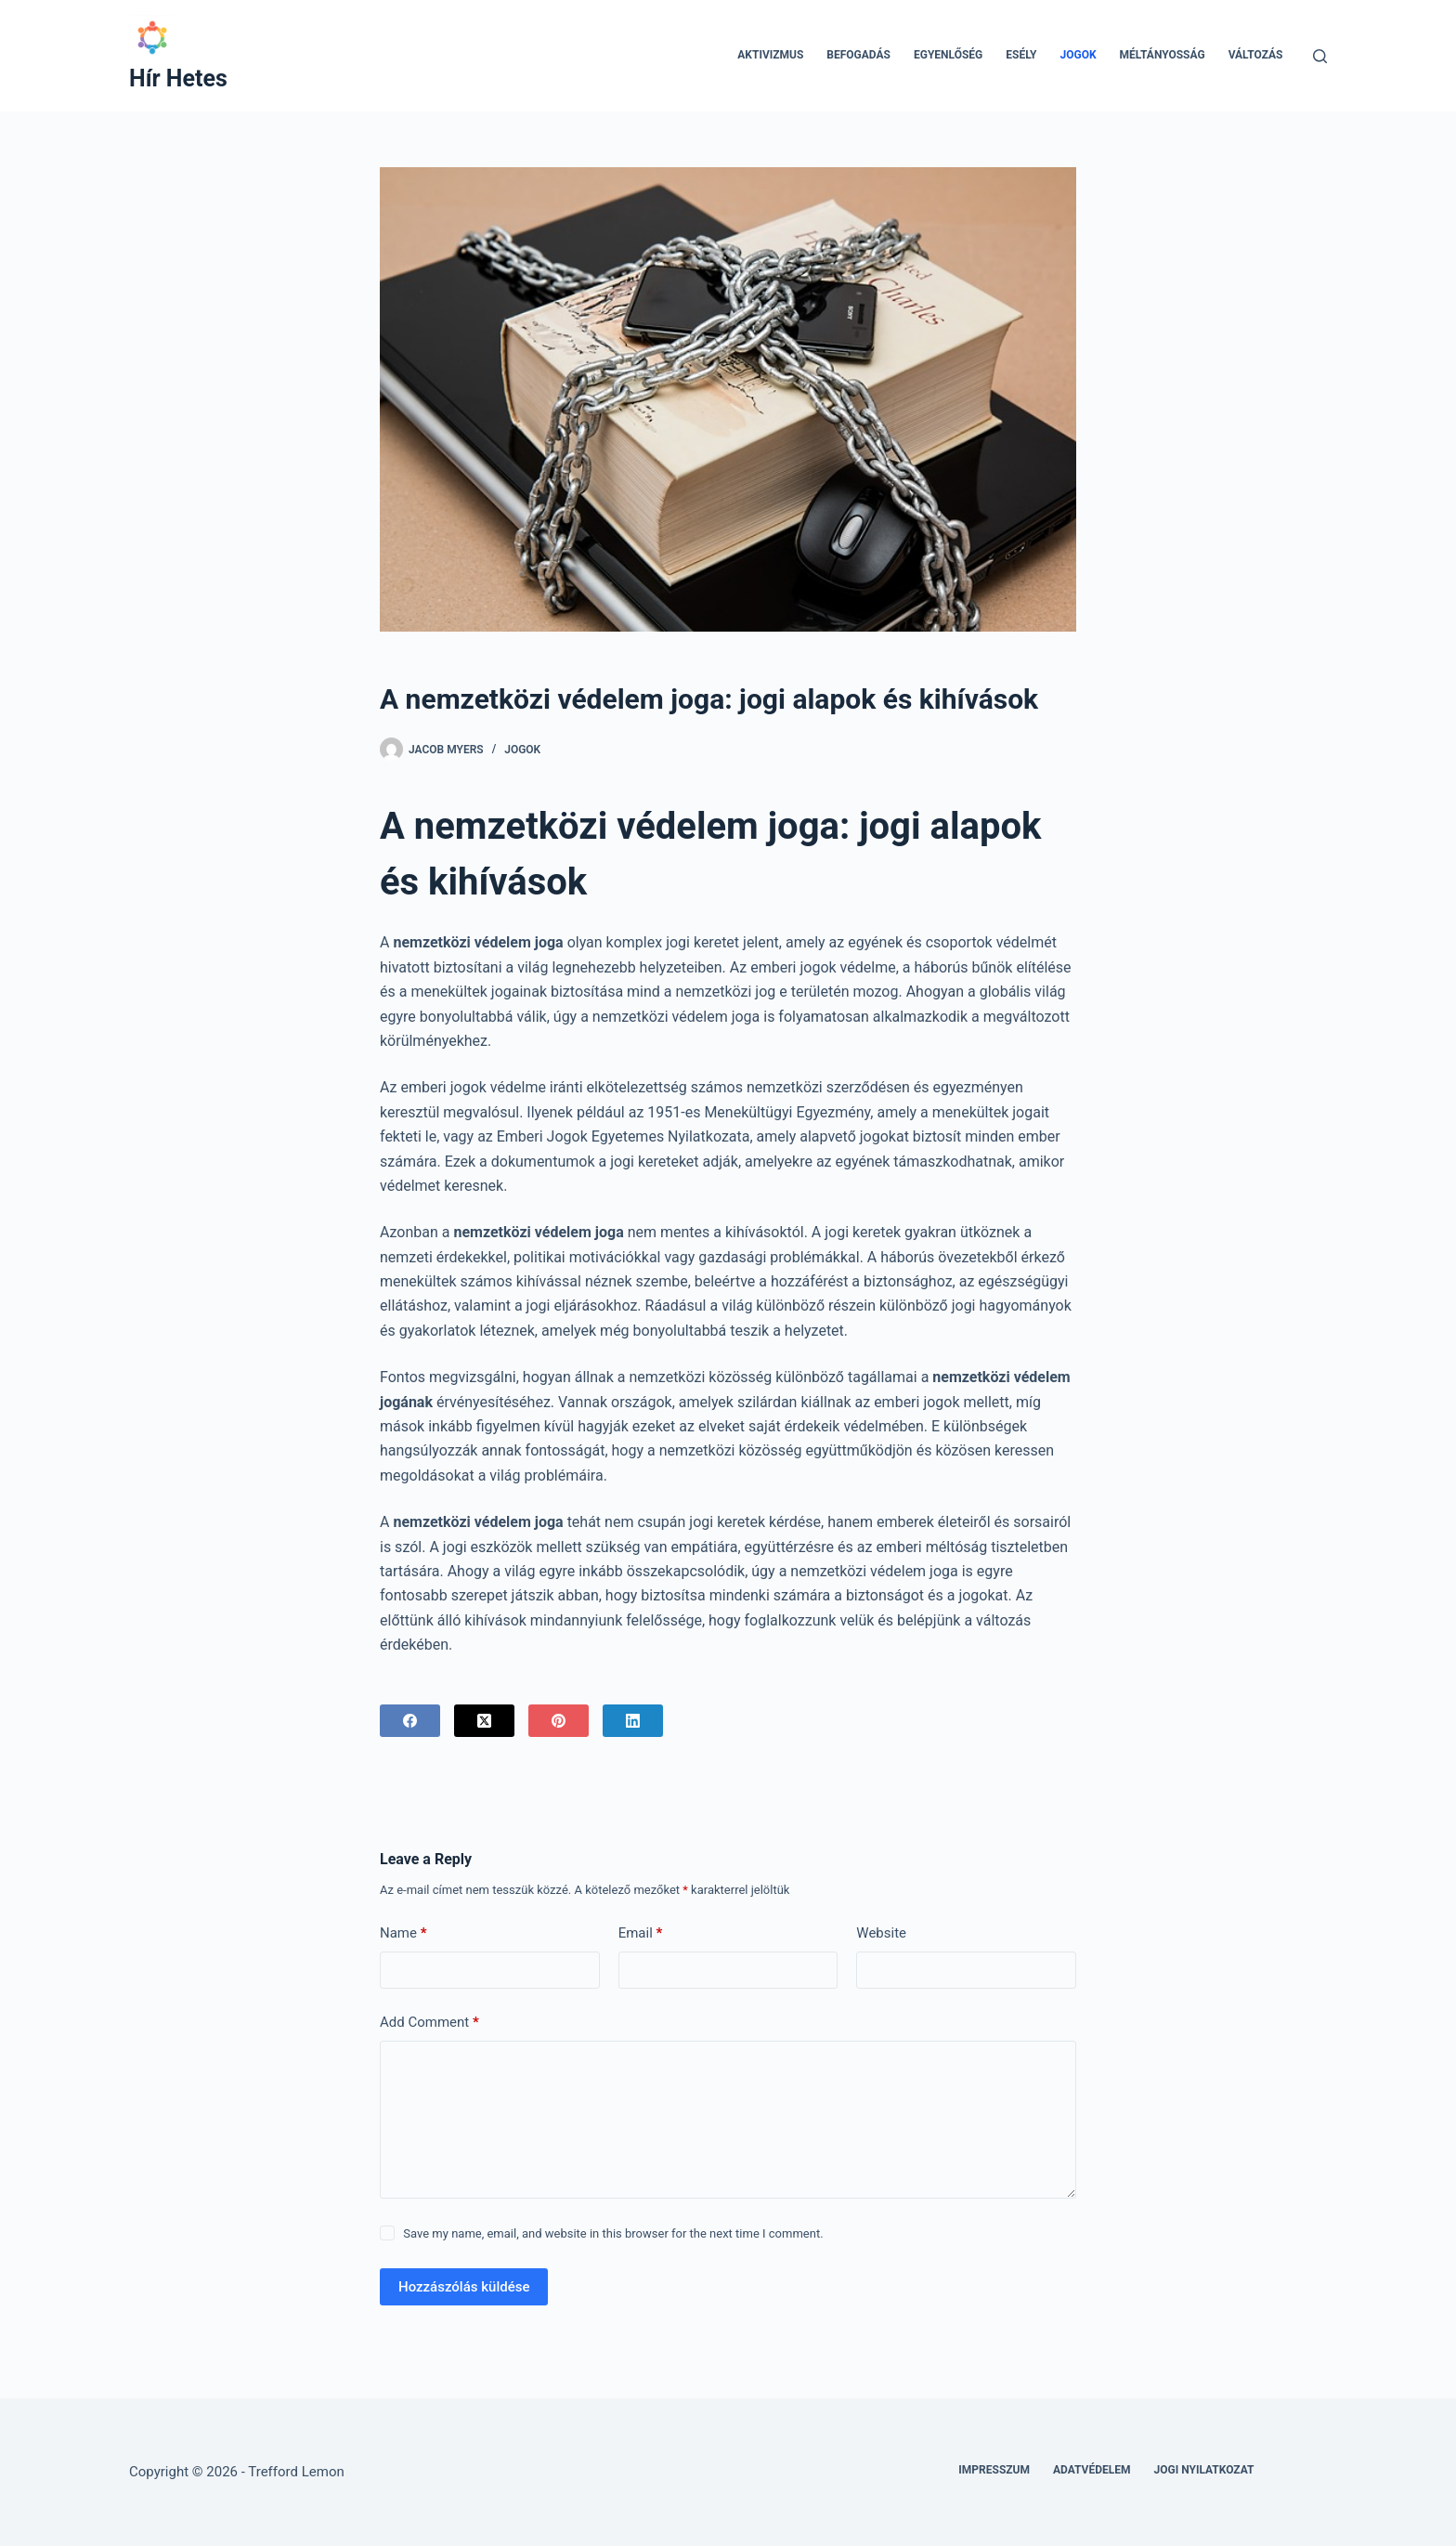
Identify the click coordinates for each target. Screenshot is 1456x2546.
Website (881, 1933)
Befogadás (858, 54)
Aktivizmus (770, 54)
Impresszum (994, 2469)
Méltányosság (1162, 54)
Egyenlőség (948, 54)
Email (640, 1933)
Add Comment (429, 2022)
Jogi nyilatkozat (1204, 2469)
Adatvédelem (1092, 2469)
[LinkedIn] (633, 1720)
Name (403, 1933)
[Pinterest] (558, 1720)
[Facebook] (410, 1720)
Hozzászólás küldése (463, 2286)
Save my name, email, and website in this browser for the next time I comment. (613, 2233)
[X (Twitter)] (484, 1720)
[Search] (1320, 56)
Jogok (1078, 54)
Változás (1255, 54)
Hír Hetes (178, 78)
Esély (1021, 54)
